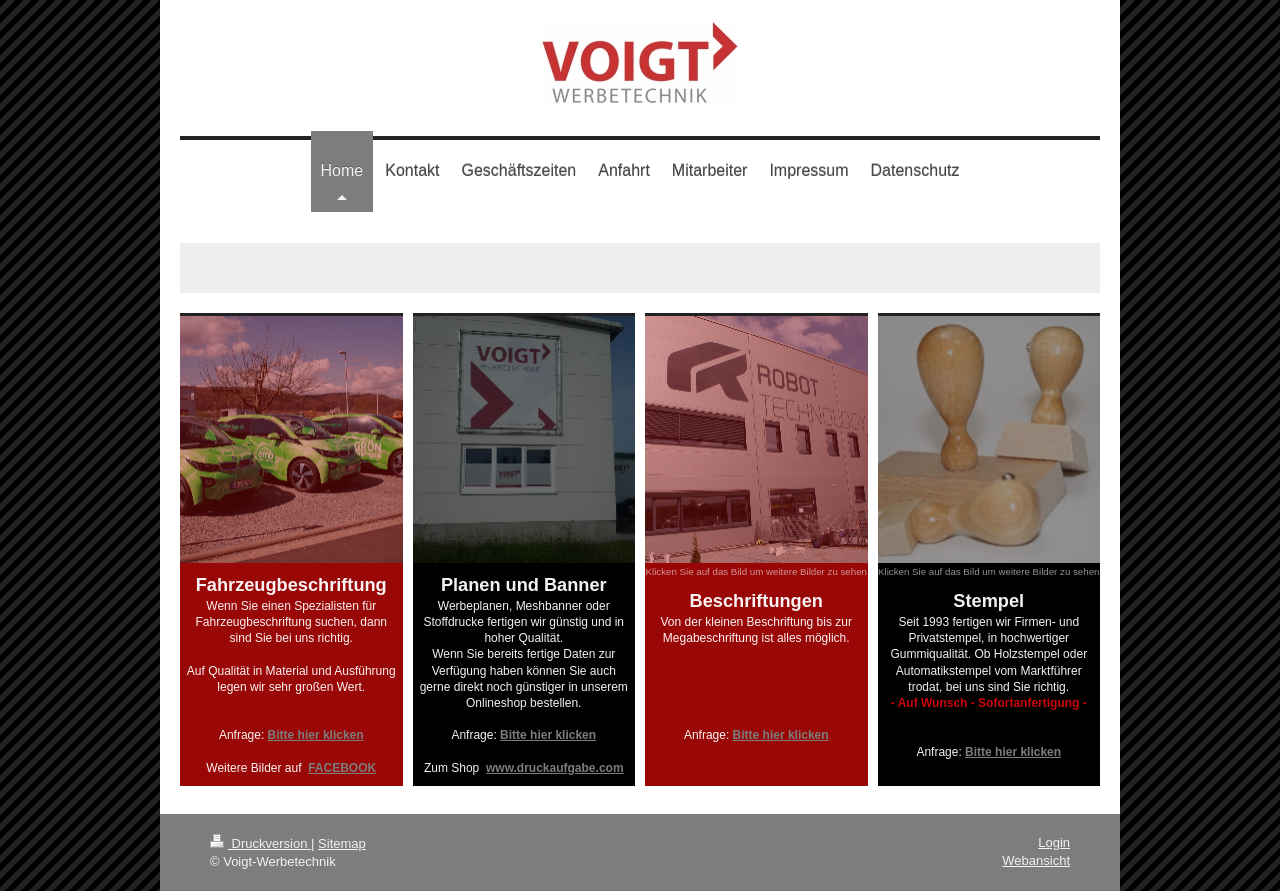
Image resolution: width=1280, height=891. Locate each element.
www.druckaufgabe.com (555, 768)
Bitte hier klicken (316, 735)
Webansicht (1036, 860)
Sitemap (342, 843)
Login (1054, 842)
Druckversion (260, 843)
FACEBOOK (342, 768)
